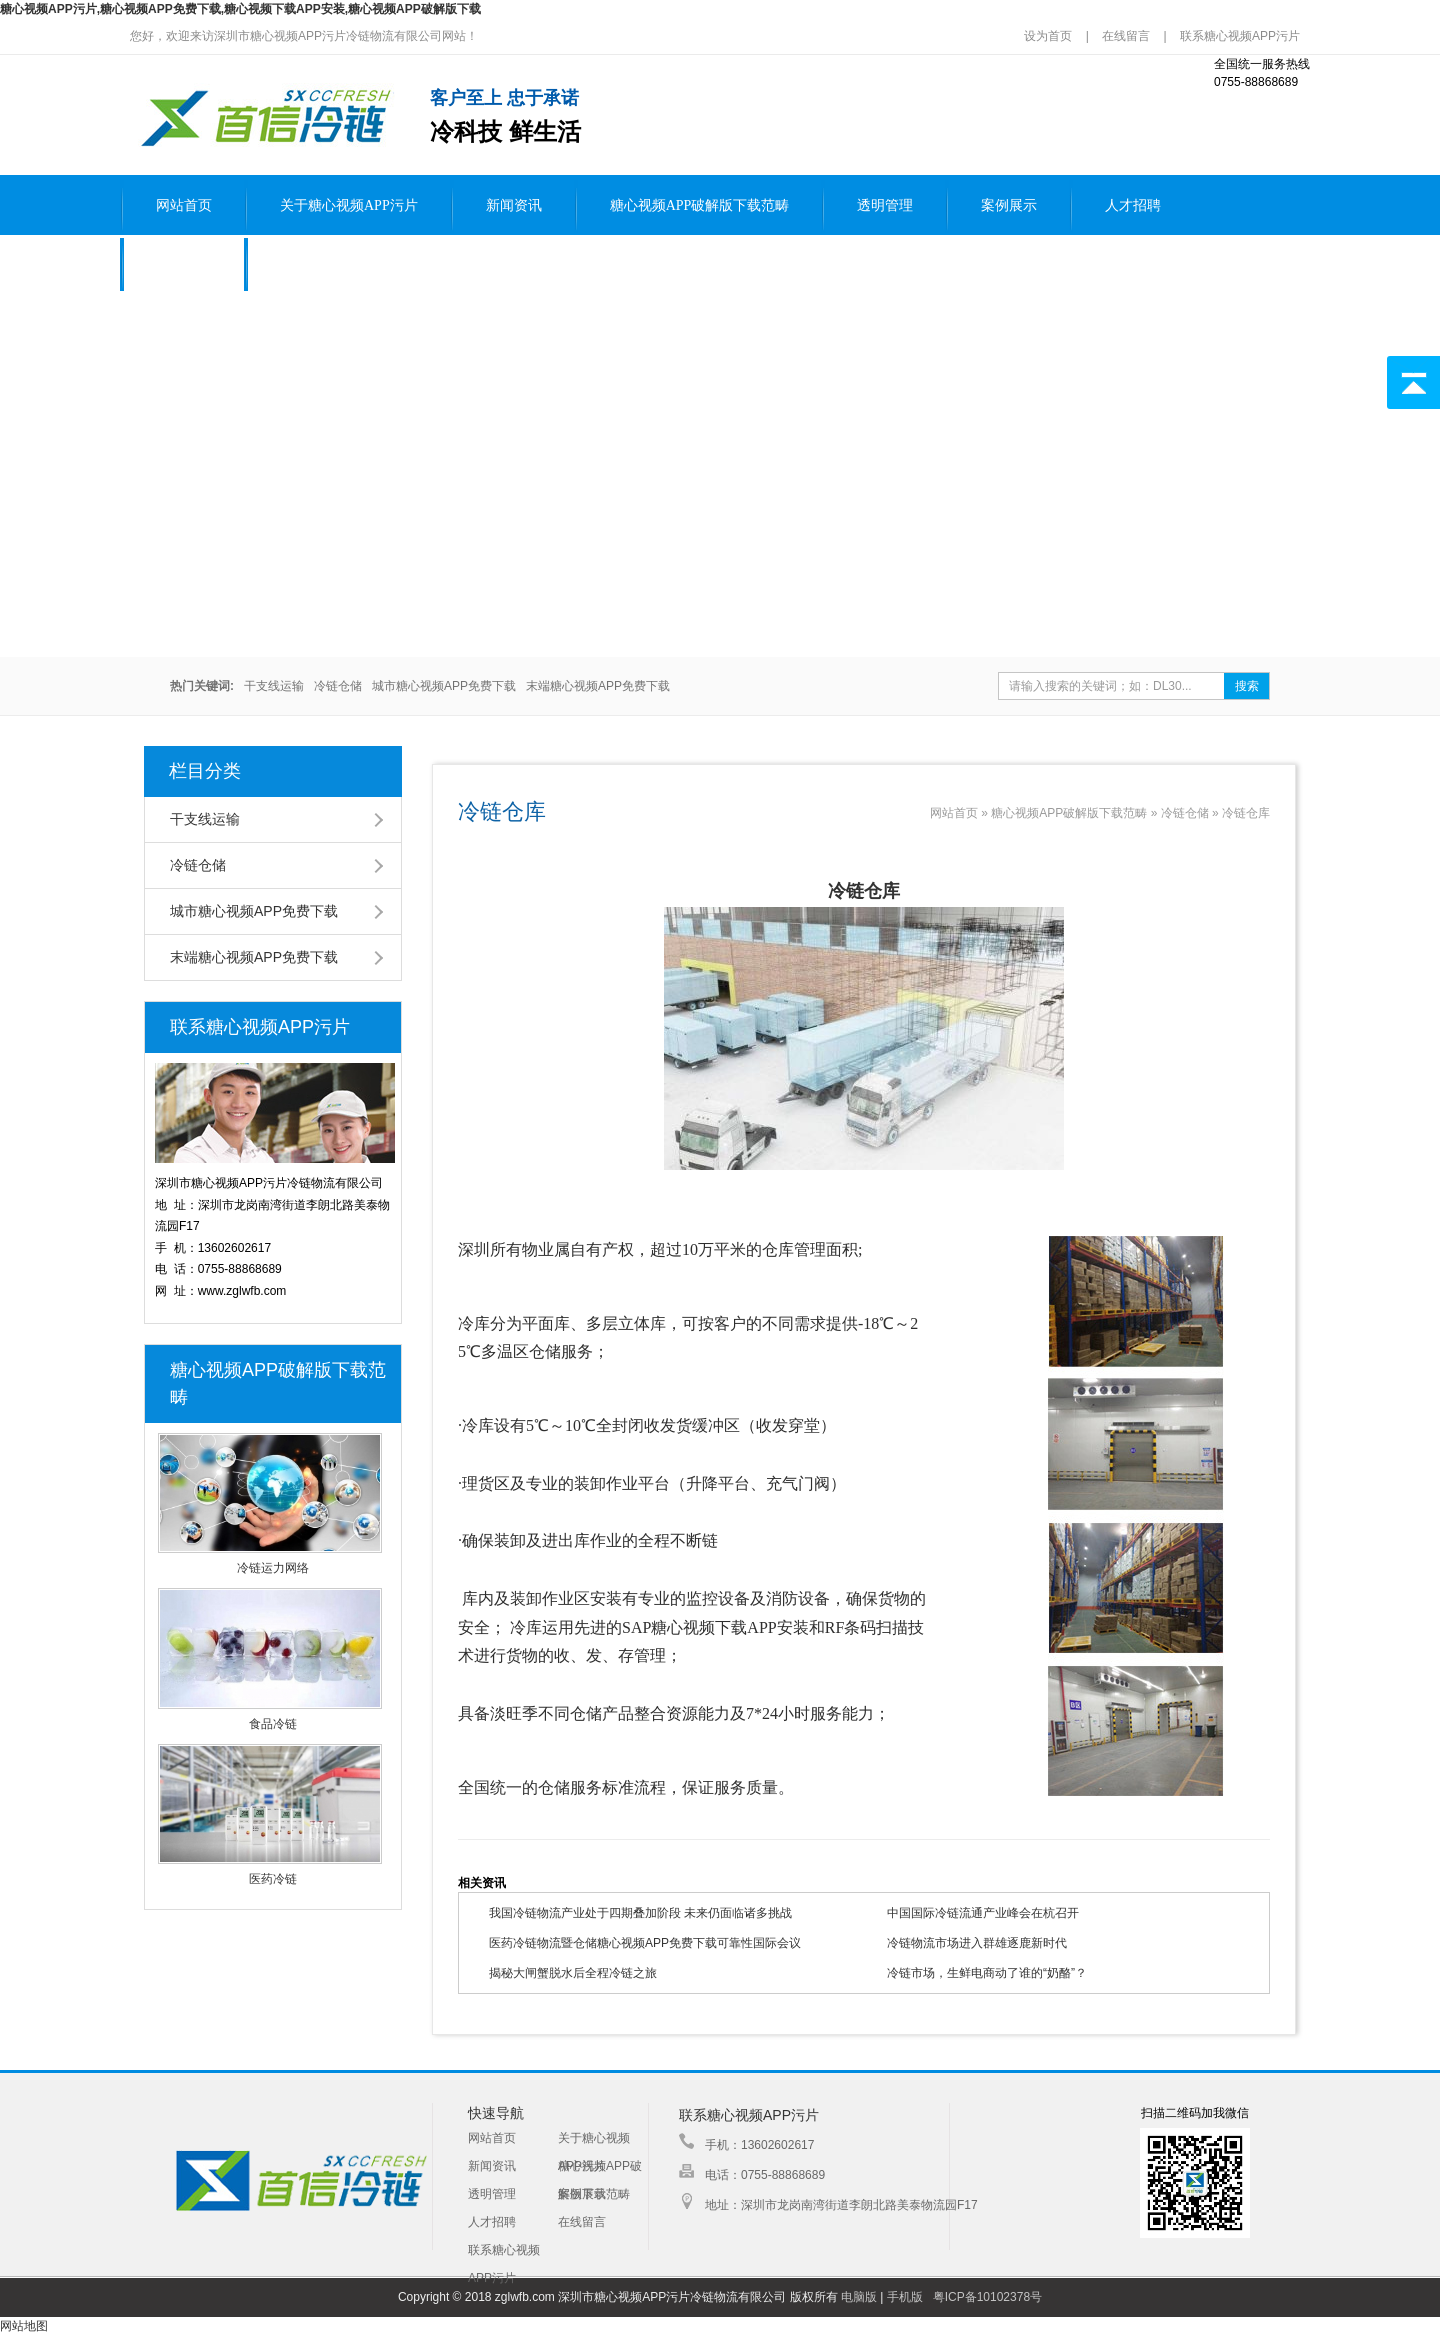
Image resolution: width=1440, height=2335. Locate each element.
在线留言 (1126, 36)
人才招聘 (1133, 205)
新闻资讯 (514, 205)
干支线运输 (274, 686)
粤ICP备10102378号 (987, 2297)
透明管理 (885, 205)
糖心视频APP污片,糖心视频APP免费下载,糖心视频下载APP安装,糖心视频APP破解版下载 (240, 9)
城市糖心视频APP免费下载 (444, 686)
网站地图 (24, 2326)
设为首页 (1049, 36)
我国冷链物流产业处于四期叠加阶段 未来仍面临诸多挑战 (640, 1913)
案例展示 (1009, 205)
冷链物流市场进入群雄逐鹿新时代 (977, 1943)
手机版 (905, 2297)
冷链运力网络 (273, 1568)
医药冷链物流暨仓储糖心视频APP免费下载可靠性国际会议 (645, 1943)
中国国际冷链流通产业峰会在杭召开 (983, 1913)
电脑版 (859, 2297)
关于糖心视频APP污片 (349, 205)
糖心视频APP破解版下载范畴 (700, 205)
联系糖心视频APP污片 (1240, 36)
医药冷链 (273, 1879)
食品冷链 (273, 1724)
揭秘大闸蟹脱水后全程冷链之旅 (573, 1973)
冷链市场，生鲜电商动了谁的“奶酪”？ (987, 1973)
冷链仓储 (338, 686)
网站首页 (184, 205)
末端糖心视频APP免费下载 (598, 686)
